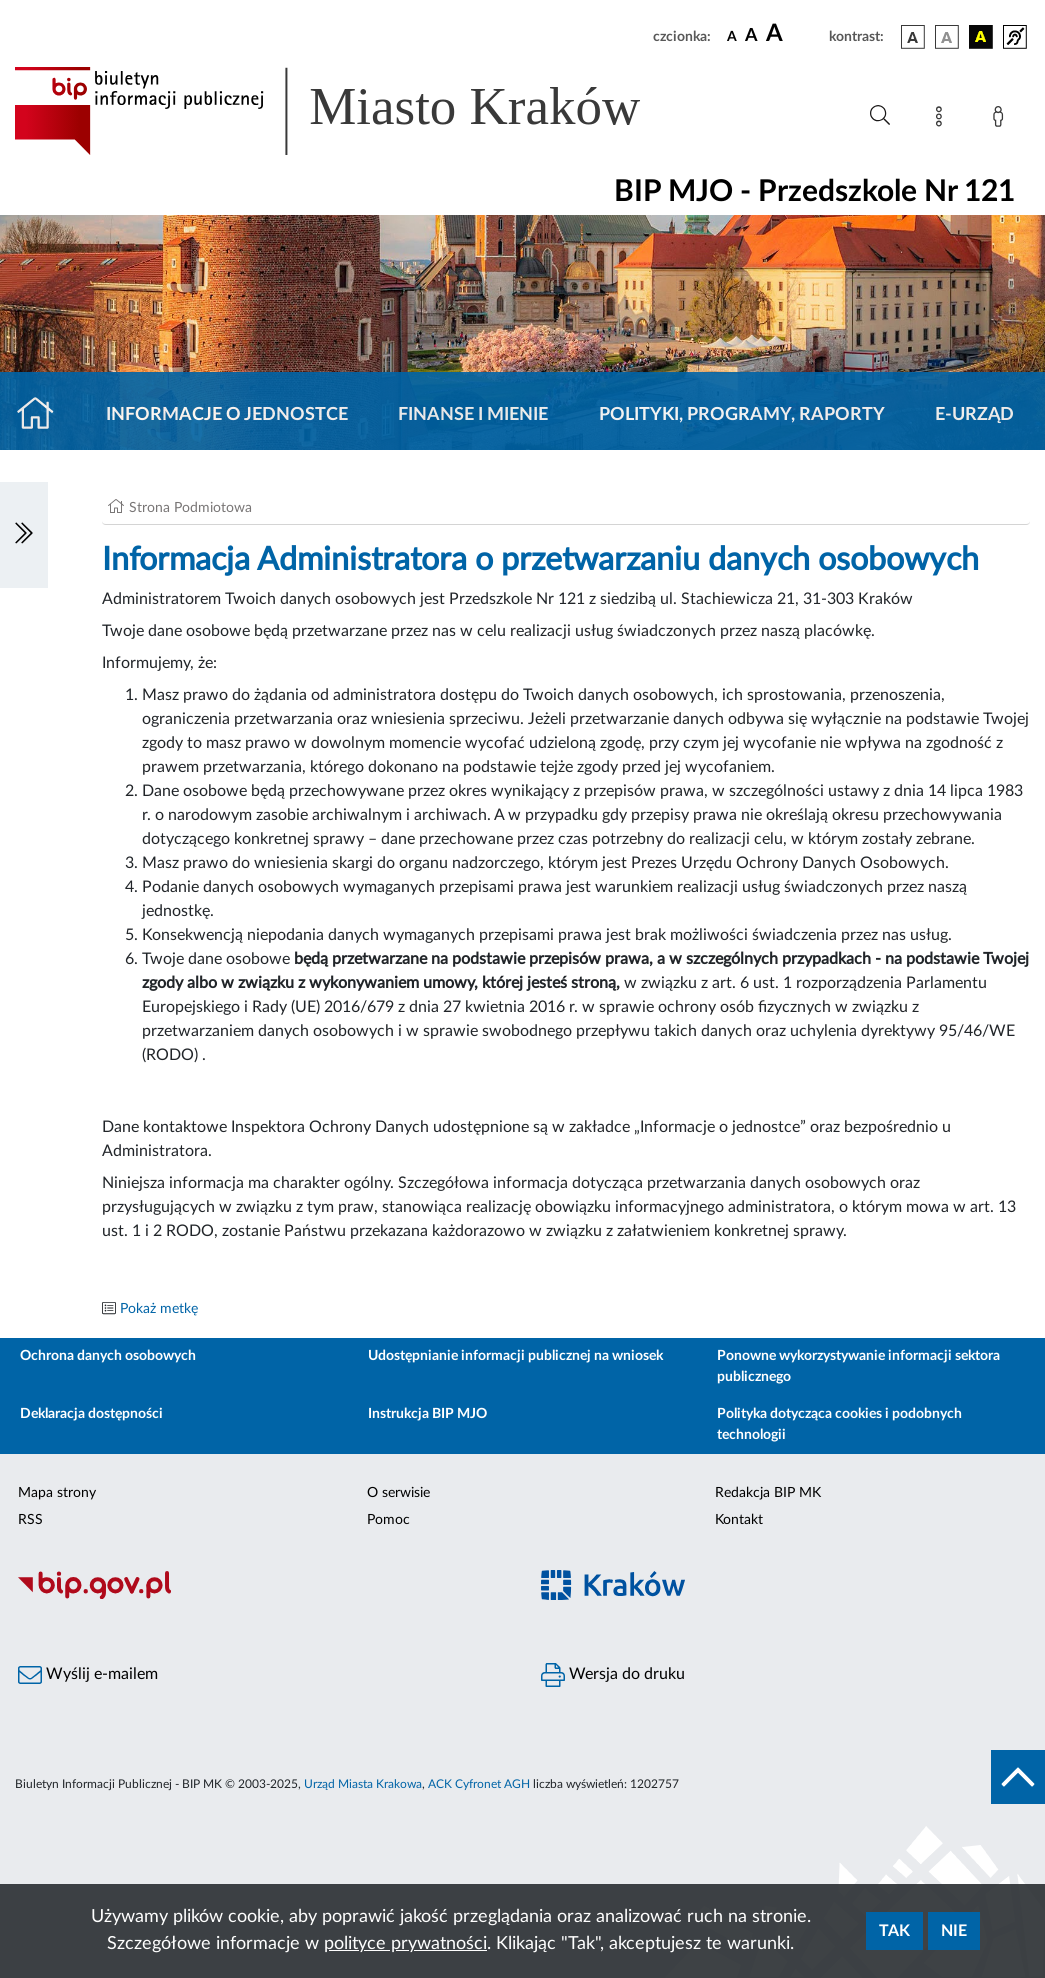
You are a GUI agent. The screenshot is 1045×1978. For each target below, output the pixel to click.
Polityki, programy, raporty (742, 415)
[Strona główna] (43, 415)
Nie (954, 1931)
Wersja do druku (613, 1675)
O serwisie (398, 1493)
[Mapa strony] (943, 120)
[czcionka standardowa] (732, 36)
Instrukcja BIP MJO (427, 1414)
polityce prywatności (405, 1944)
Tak (894, 1931)
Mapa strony (57, 1493)
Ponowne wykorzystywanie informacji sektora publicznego (858, 1366)
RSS (30, 1520)
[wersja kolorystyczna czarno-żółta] (981, 37)
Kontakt (739, 1520)
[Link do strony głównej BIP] (356, 111)
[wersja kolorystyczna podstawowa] (913, 37)
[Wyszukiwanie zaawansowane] (880, 116)
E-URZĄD (974, 415)
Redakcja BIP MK (768, 1493)
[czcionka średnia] (751, 36)
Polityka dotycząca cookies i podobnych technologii (839, 1424)
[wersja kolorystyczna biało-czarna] (947, 37)
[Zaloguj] (1002, 120)
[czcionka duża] (794, 34)
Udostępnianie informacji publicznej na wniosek (515, 1356)
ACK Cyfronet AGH (479, 1784)
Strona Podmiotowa (190, 508)
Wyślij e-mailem (88, 1675)
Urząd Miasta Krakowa (363, 1784)
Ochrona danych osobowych (108, 1356)
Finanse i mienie (473, 415)
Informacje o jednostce (227, 415)
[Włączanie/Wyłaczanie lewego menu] (24, 535)
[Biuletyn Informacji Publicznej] (261, 1596)
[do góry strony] (1018, 1777)
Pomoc (388, 1520)
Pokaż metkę (159, 1309)
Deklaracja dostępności (91, 1414)
